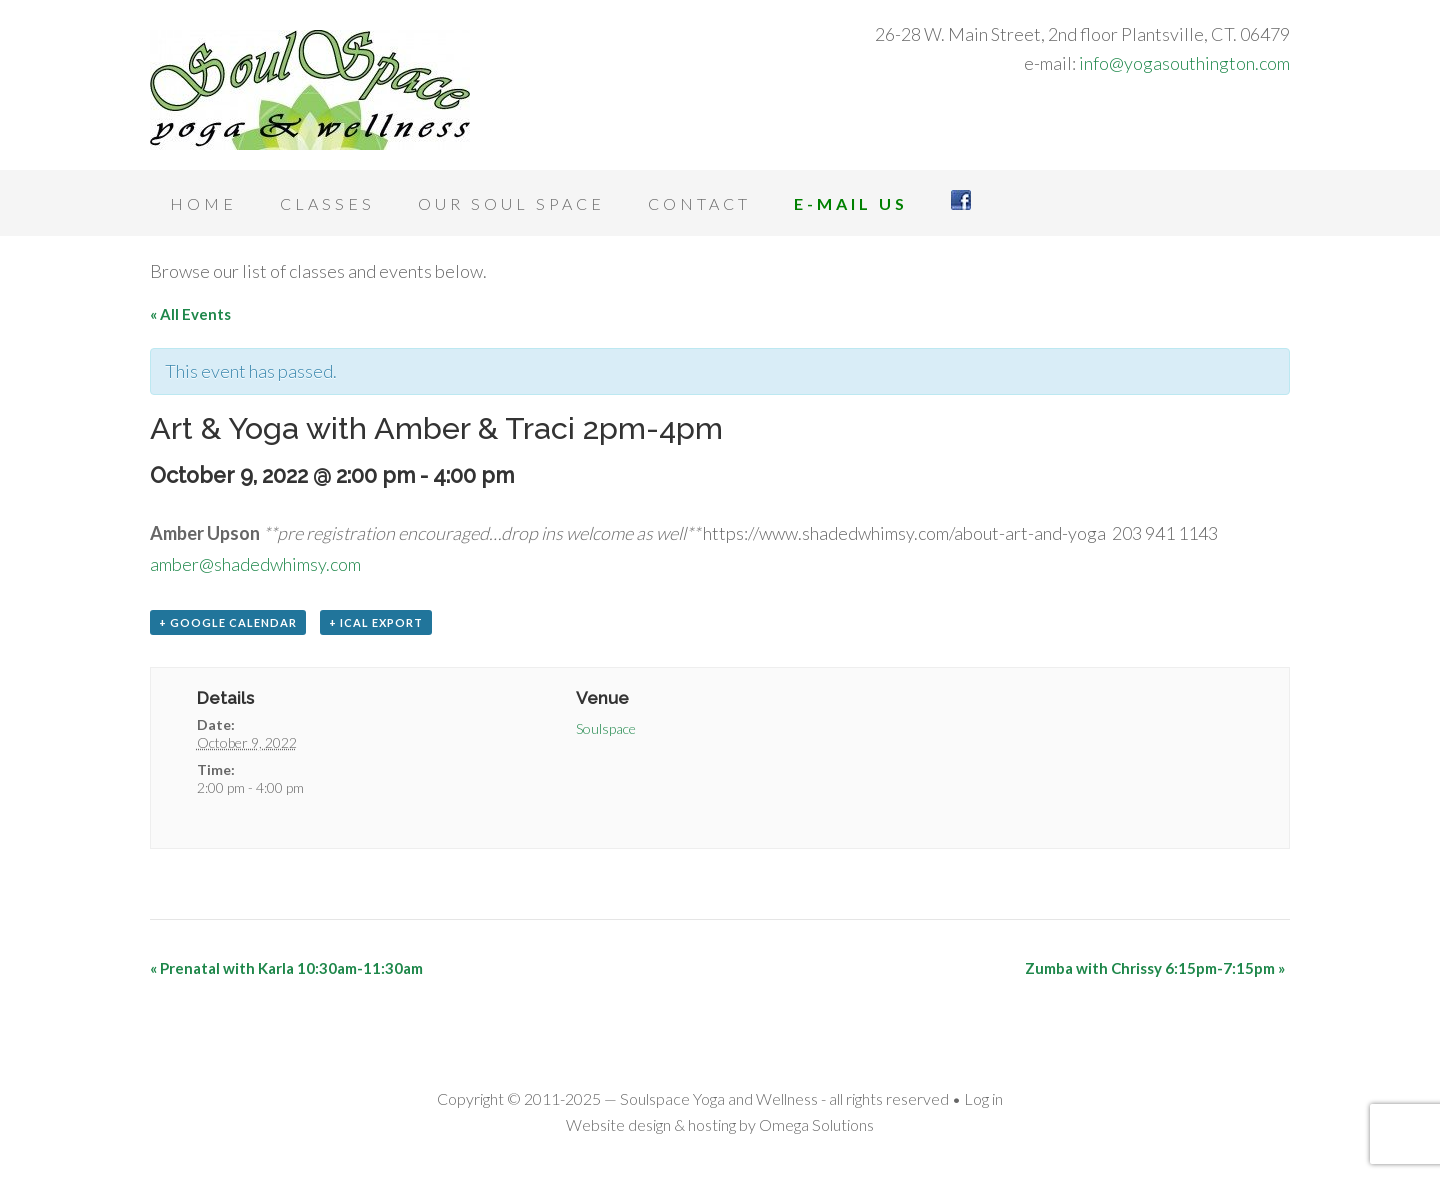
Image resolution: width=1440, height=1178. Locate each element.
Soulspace (606, 728)
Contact (699, 203)
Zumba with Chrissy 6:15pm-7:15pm (1155, 968)
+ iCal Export (376, 622)
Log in (983, 1098)
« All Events (190, 314)
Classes (327, 203)
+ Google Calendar (228, 622)
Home (203, 203)
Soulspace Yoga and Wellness (310, 90)
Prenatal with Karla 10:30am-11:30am (286, 968)
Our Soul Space (511, 203)
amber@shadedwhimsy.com (255, 564)
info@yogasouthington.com (1184, 63)
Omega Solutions (816, 1124)
